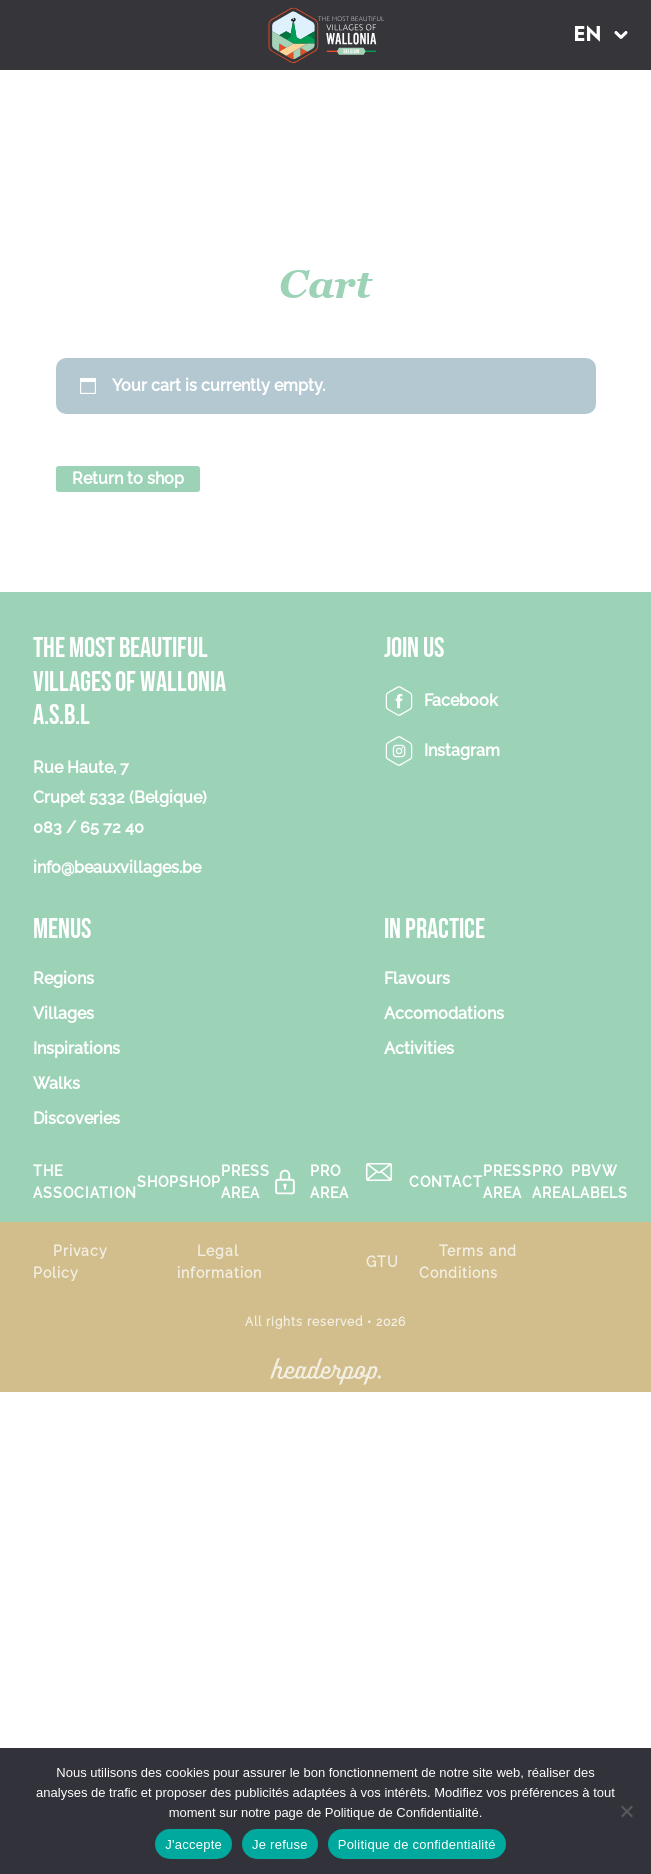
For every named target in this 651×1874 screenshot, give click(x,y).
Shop (158, 1181)
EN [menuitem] (588, 35)
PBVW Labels (599, 1182)
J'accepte (193, 1844)
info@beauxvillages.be (117, 867)
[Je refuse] (626, 1811)
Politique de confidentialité (417, 1844)
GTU (382, 1261)
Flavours (417, 978)
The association (85, 1182)
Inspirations (76, 1048)
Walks (56, 1083)
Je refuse (280, 1844)
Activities (419, 1048)
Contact (446, 1181)
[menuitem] (602, 34)
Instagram (462, 750)
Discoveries (76, 1118)
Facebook (461, 700)
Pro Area (329, 1182)
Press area (245, 1182)
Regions (63, 978)
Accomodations (444, 1013)
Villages (63, 1013)
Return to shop (128, 478)
